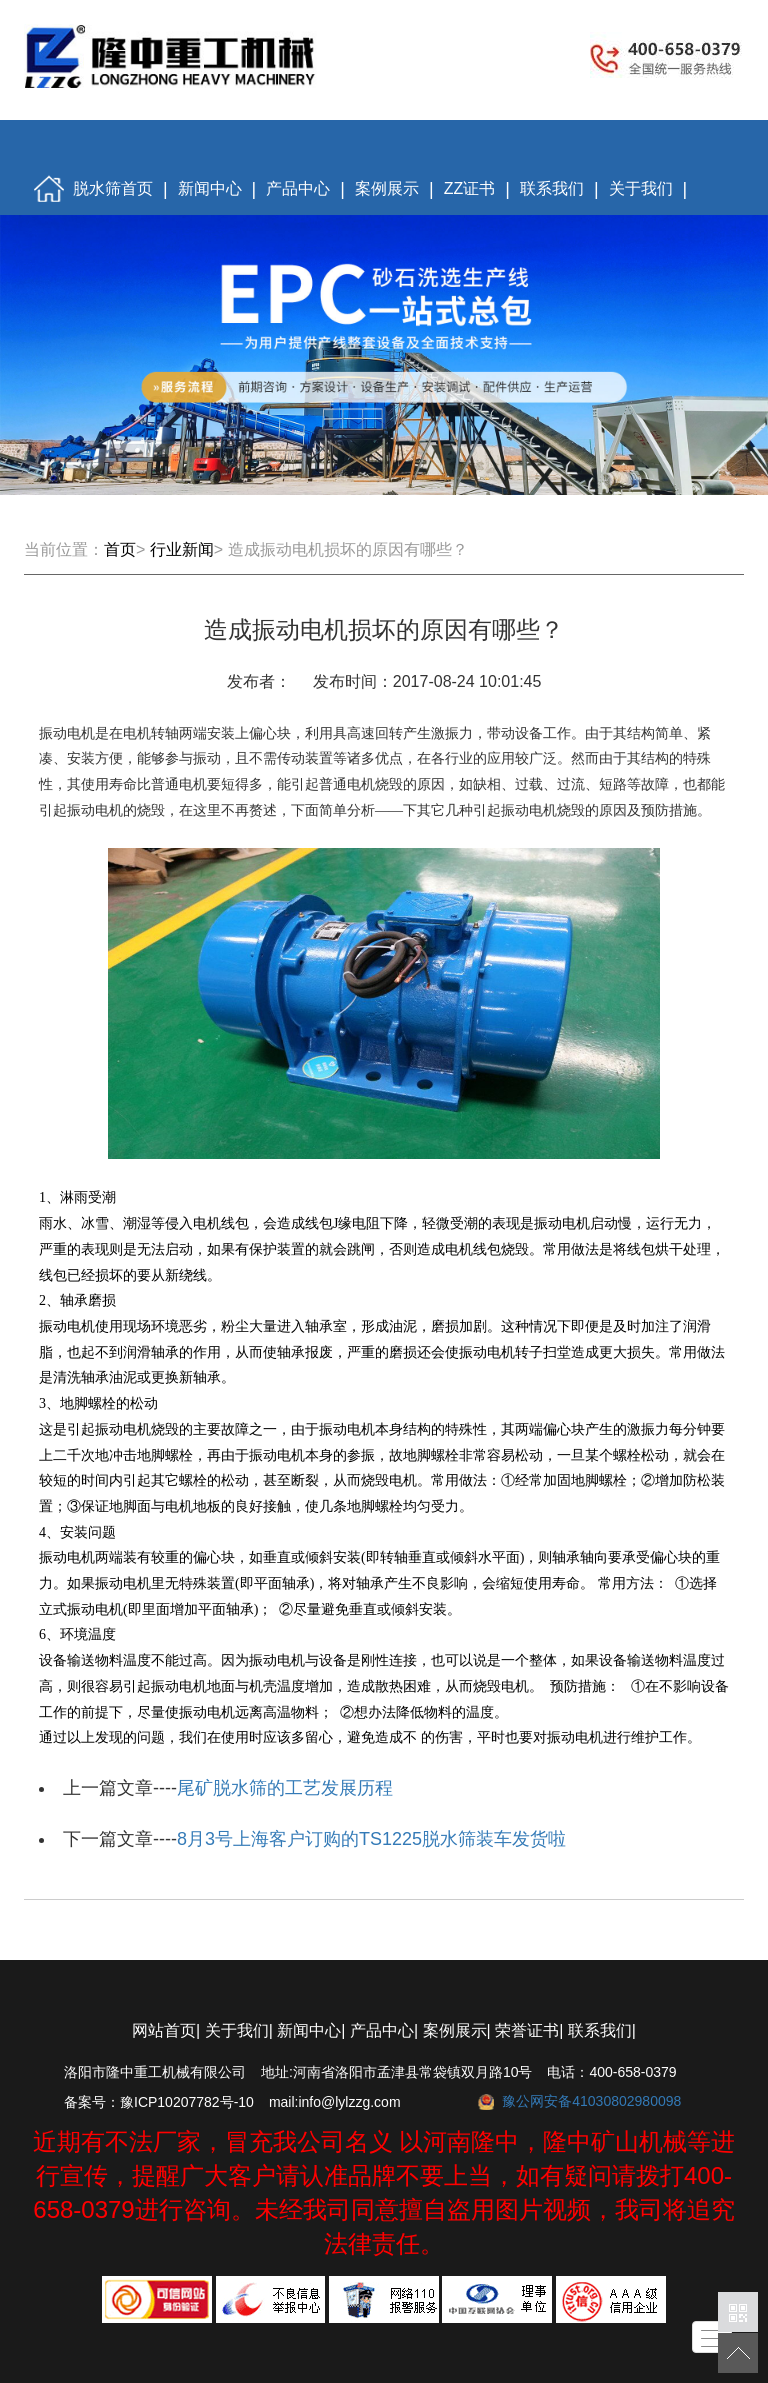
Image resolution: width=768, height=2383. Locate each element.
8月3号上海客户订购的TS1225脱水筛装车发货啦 (371, 1839)
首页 (120, 549)
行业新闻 (182, 549)
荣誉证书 (527, 2030)
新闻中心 (210, 188)
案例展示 (387, 188)
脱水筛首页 (93, 190)
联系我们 (552, 188)
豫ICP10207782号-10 (187, 2102)
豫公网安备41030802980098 (591, 2101)
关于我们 (641, 188)
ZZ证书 (470, 188)
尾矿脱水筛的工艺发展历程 (285, 1788)
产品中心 (298, 188)
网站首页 (164, 2030)
